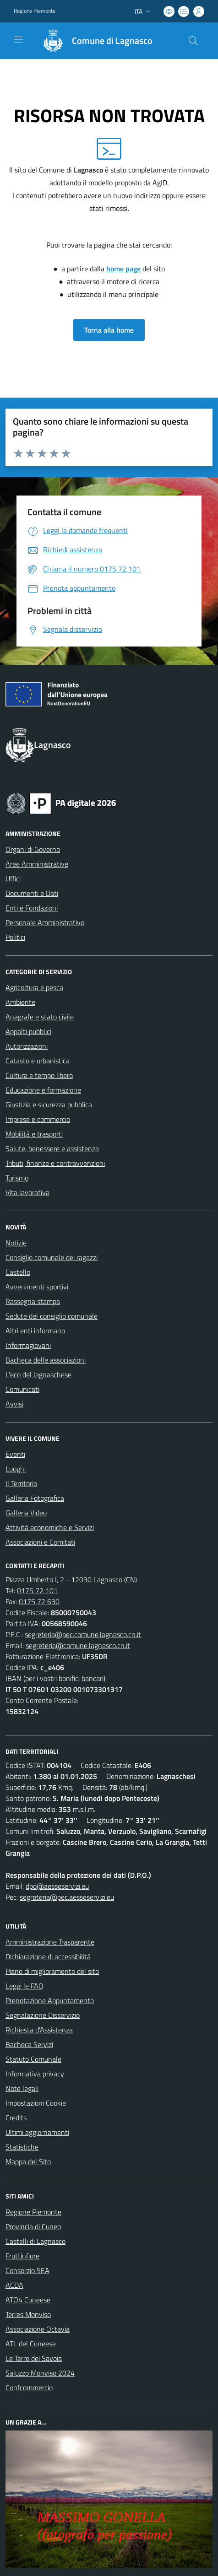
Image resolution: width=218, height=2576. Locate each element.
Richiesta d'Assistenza (39, 2029)
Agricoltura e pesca (34, 987)
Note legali (21, 2088)
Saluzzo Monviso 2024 (40, 2372)
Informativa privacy (34, 2073)
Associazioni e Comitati (40, 1541)
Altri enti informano (35, 1330)
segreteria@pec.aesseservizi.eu (67, 1897)
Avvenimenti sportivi (36, 1286)
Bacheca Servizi (29, 2044)
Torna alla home (109, 329)
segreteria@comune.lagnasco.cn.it (78, 1645)
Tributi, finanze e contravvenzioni (55, 1163)
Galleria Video (26, 1512)
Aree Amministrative (36, 863)
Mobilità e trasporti (34, 1133)
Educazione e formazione (43, 1089)
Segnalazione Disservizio (42, 2015)
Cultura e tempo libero (39, 1075)
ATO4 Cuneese (27, 2299)
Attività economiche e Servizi (49, 1527)
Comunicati (22, 1389)
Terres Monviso (28, 2314)
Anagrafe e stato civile (39, 1016)
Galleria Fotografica (34, 1498)
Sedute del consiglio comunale (51, 1315)
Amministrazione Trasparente (49, 1941)
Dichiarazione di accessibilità (48, 1956)
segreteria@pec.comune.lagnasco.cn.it (83, 1634)
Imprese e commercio (37, 1119)
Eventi (15, 1454)
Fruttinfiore (22, 2255)
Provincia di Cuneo (33, 2226)
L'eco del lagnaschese (38, 1374)
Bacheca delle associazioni (45, 1359)
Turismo (16, 1177)
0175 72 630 (39, 1601)
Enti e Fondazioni (31, 907)
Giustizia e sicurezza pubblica (48, 1104)
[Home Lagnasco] (93, 40)
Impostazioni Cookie (35, 2102)
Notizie (16, 1242)
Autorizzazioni (26, 1045)
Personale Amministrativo (44, 922)
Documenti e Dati (31, 893)
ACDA (14, 2285)
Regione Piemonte (33, 2211)
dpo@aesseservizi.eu (57, 1886)
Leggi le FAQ (24, 1985)
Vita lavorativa (27, 1192)
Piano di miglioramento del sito (52, 1971)
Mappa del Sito (28, 2161)
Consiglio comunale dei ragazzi (51, 1257)
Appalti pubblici (28, 1031)
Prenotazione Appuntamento (49, 2000)
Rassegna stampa (32, 1301)
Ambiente (20, 1002)
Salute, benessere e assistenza (52, 1148)
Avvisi (14, 1403)
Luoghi (15, 1468)
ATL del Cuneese (30, 2343)
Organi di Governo (32, 849)
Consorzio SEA (27, 2270)
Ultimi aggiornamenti (37, 2132)
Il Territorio (21, 1483)
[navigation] (18, 39)
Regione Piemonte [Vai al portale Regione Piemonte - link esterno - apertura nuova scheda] (34, 11)
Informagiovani (28, 1345)
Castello (17, 1271)
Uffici (13, 878)
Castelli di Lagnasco (35, 2241)
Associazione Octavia (37, 2328)
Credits (16, 2117)
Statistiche (21, 2146)
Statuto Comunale (33, 2058)
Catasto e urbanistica (37, 1060)
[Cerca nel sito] (193, 41)
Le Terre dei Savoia (33, 2358)
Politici (15, 937)
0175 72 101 (37, 1590)
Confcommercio (29, 2387)
